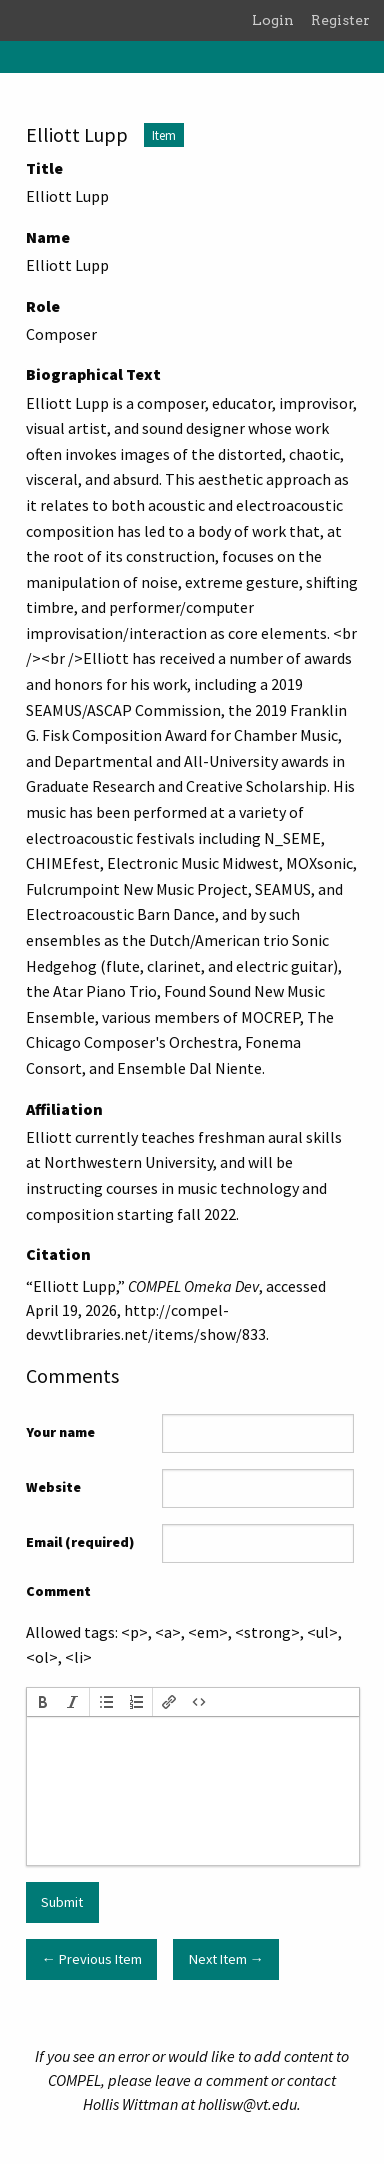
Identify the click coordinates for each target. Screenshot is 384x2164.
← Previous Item (91, 1959)
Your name (60, 1432)
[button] (43, 1702)
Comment (58, 1591)
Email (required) (80, 1542)
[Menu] (15, 57)
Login (273, 20)
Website (53, 1487)
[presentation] (43, 1702)
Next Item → (226, 1959)
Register (340, 20)
